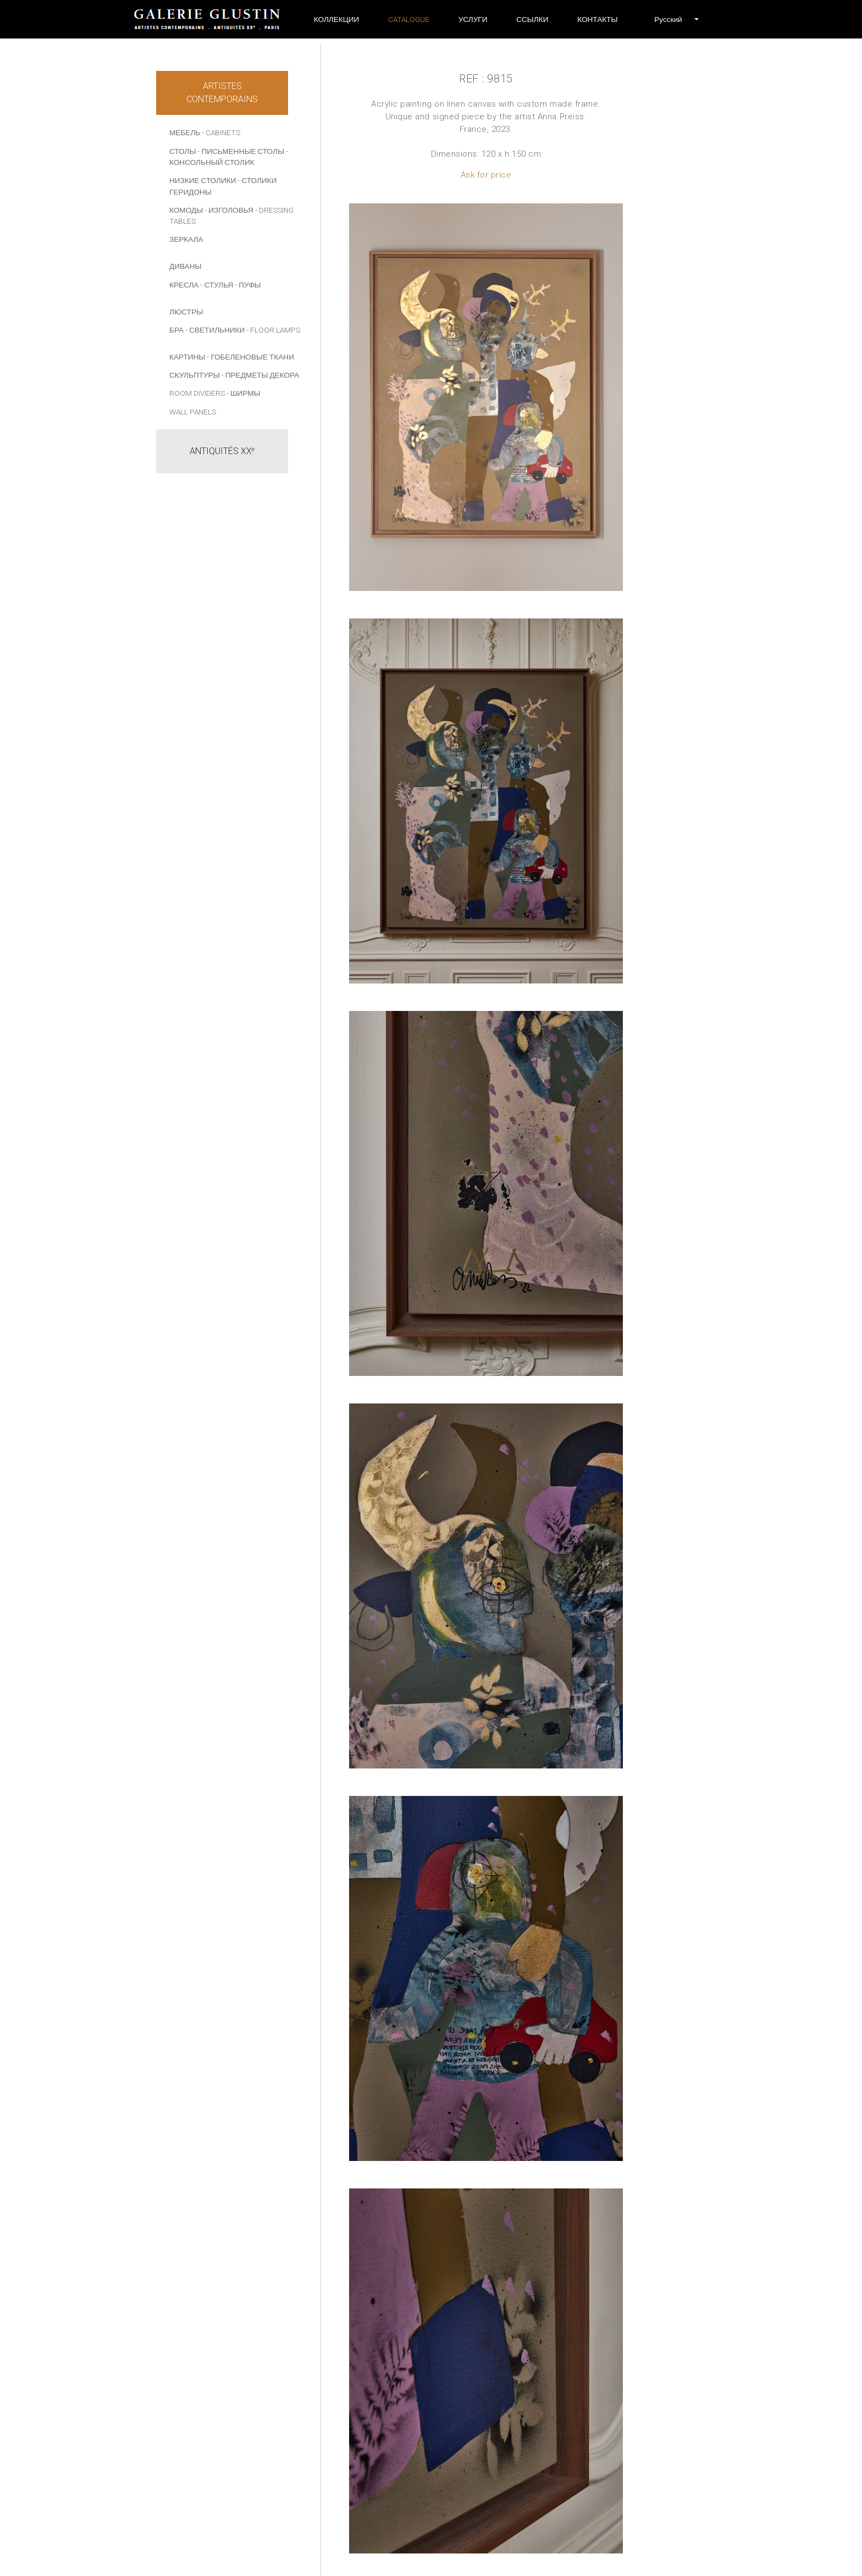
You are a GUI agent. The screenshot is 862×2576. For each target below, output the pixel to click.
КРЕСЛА (183, 284)
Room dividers (197, 393)
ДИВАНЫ (185, 266)
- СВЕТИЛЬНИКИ (215, 329)
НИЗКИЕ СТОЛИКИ (202, 180)
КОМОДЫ (186, 210)
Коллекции (337, 19)
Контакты (597, 19)
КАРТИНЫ (187, 356)
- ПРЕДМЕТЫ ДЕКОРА (261, 375)
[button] (668, 19)
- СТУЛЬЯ (216, 284)
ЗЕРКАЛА (186, 239)
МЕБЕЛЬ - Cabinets (204, 132)
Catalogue (408, 19)
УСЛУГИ (473, 19)
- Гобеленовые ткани (250, 356)
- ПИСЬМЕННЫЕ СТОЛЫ (240, 151)
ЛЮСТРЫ (186, 311)
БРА (176, 329)
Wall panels (192, 411)
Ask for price (486, 175)
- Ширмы (243, 393)
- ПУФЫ (248, 284)
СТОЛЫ (182, 151)
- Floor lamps (273, 329)
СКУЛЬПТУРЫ (194, 375)
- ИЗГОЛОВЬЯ (229, 210)
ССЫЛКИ (532, 19)
